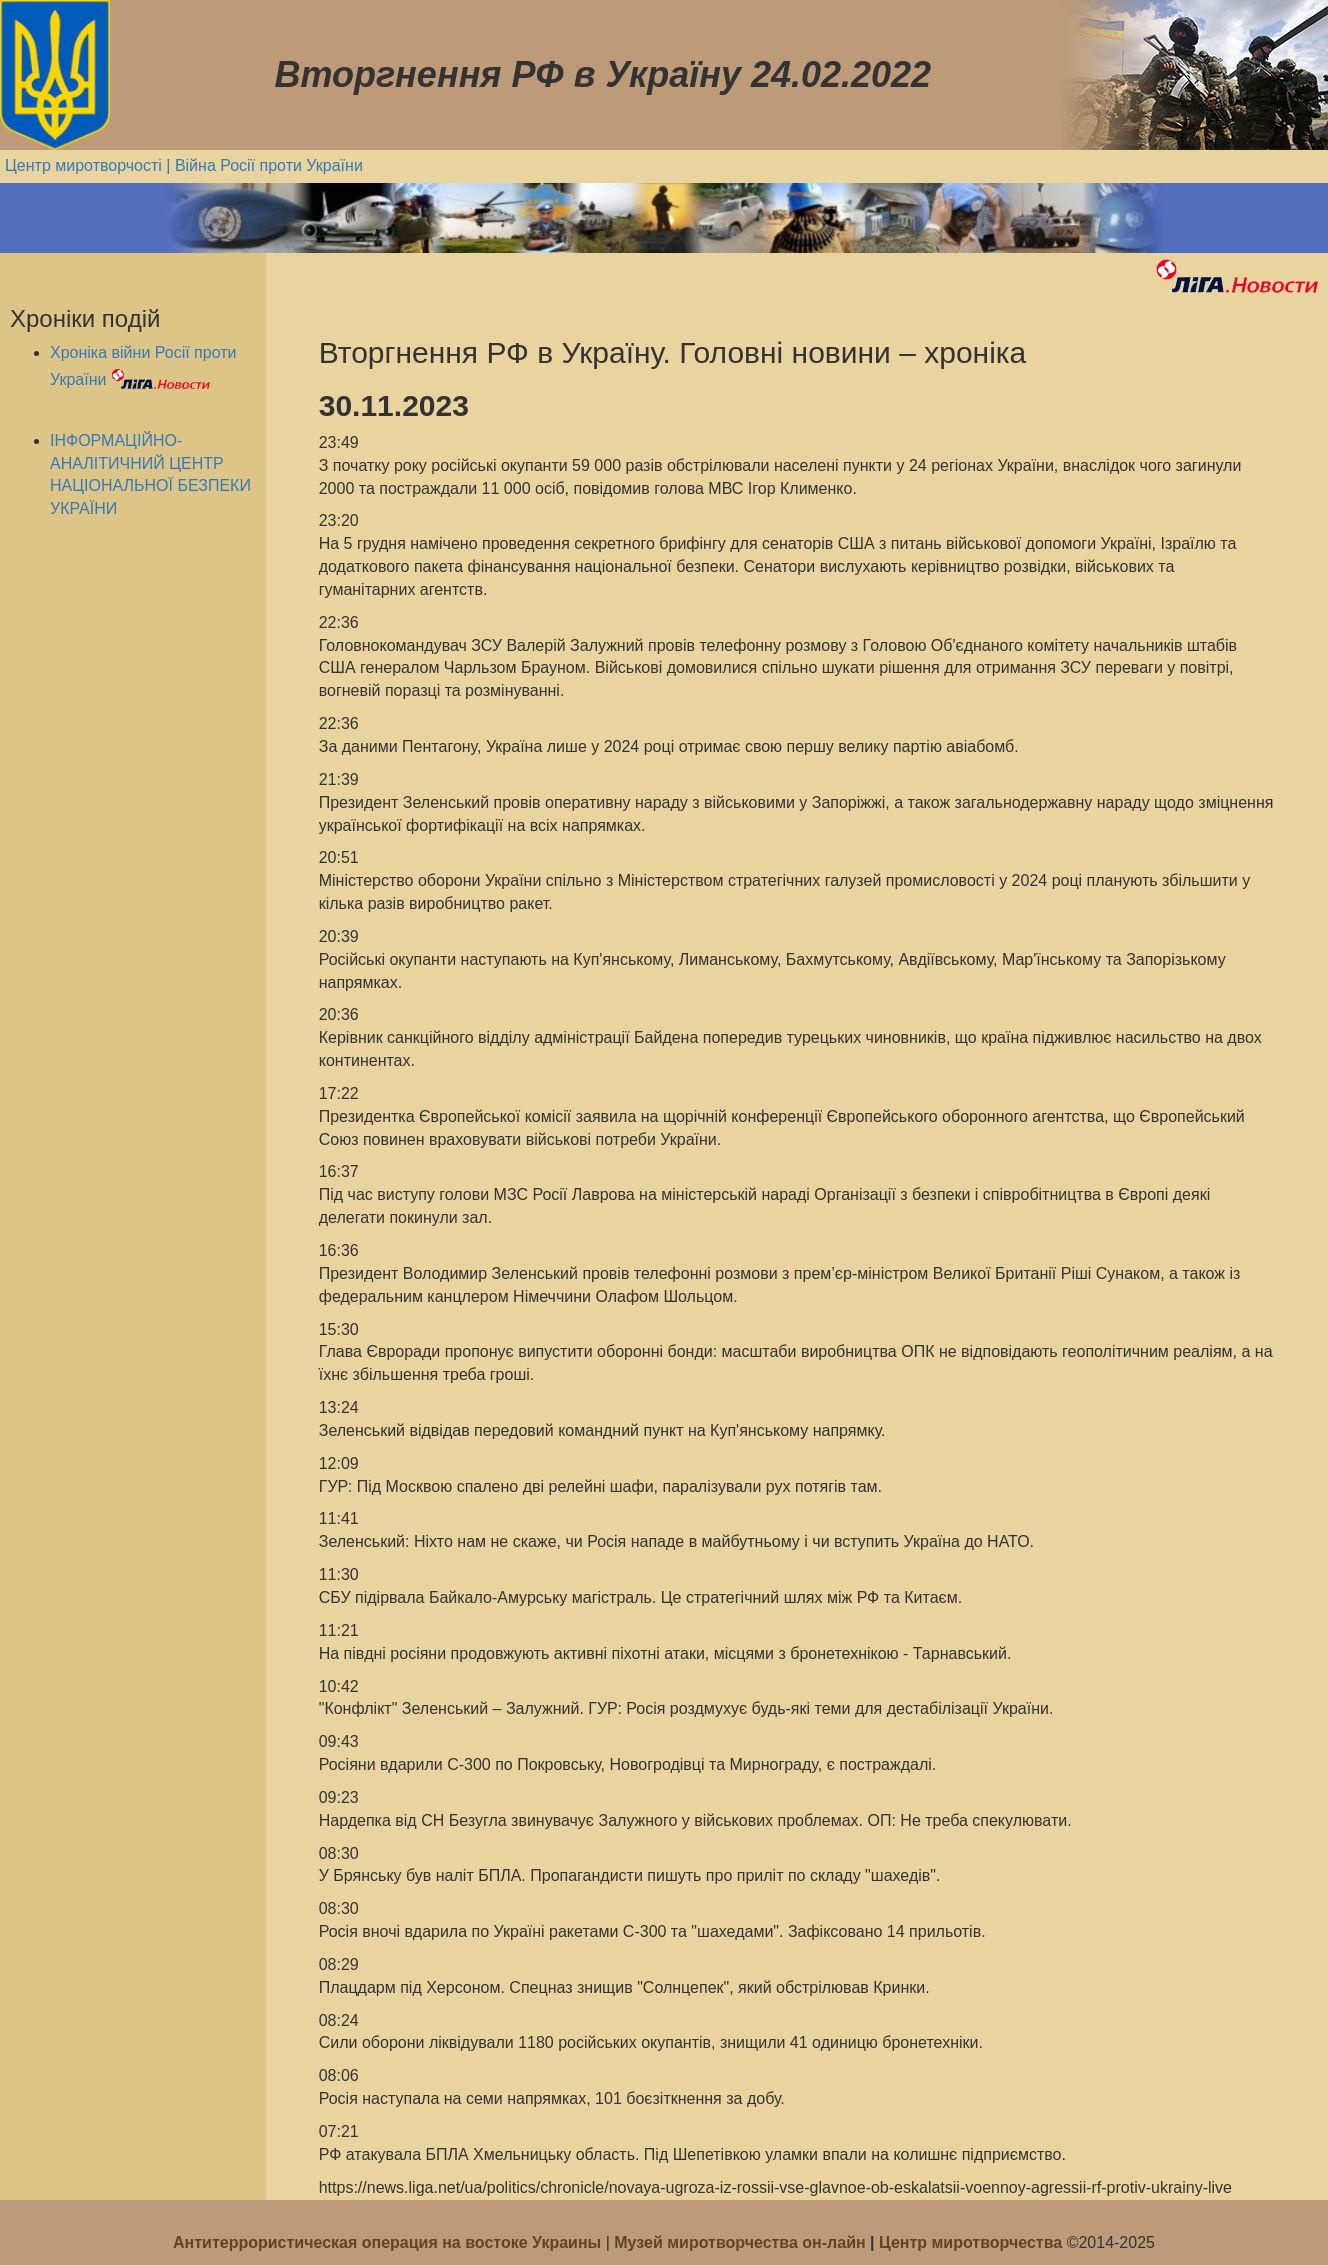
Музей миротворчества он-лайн (742, 2242)
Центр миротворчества (970, 2242)
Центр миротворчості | (90, 165)
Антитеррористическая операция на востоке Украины (389, 2242)
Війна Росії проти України (269, 165)
